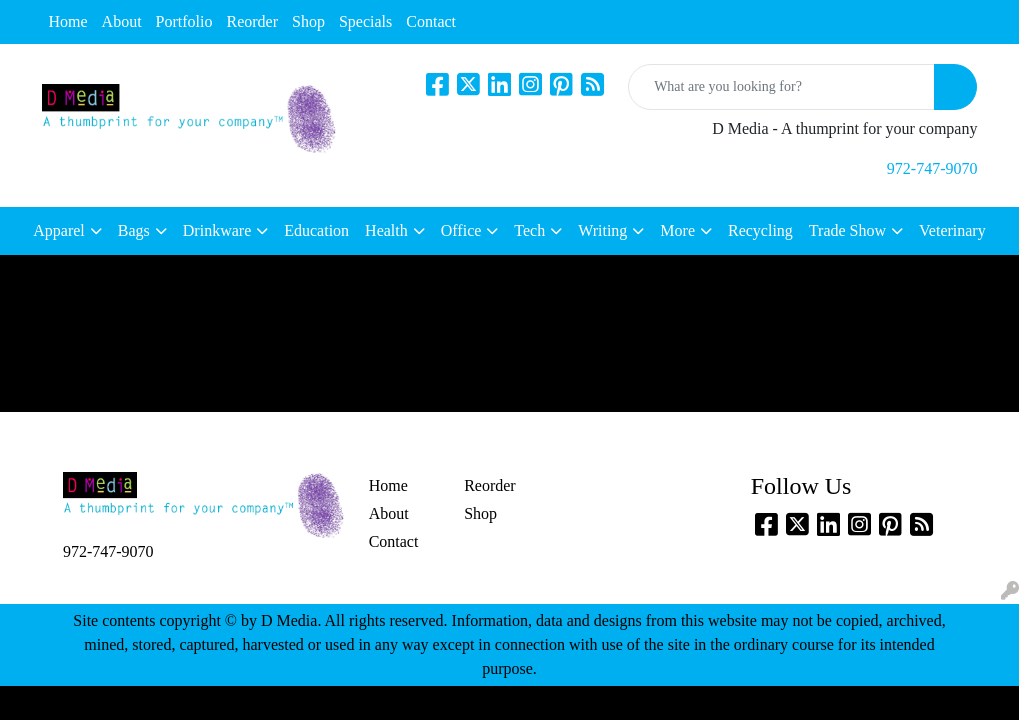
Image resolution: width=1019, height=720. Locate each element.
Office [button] (461, 230)
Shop (308, 21)
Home (68, 21)
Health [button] (386, 230)
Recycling (760, 230)
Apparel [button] (59, 230)
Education (316, 230)
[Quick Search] (781, 87)
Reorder (253, 21)
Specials (365, 21)
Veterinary (952, 230)
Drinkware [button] (217, 230)
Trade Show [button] (847, 230)
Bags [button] (134, 230)
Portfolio (184, 21)
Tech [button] (529, 230)
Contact (431, 21)
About (122, 21)
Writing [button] (602, 230)
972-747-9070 (932, 168)
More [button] (677, 230)
